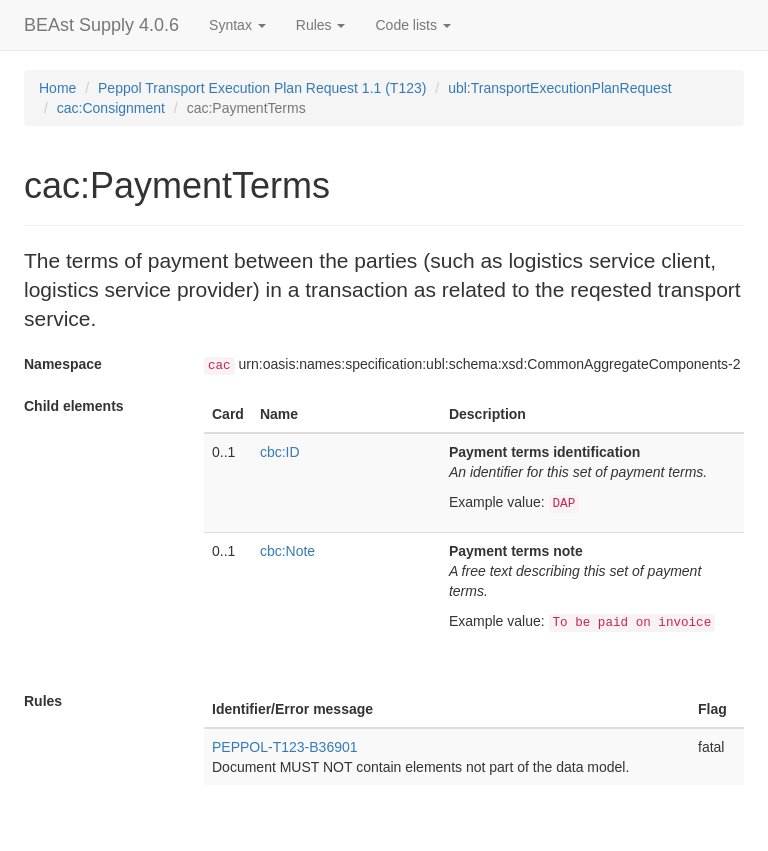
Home (57, 88)
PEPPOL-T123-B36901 (285, 747)
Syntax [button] (237, 25)
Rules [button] (321, 25)
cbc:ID (280, 452)
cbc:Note (287, 551)
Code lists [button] (412, 25)
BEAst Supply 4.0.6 (101, 25)
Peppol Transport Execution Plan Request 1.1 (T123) (262, 88)
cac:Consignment (111, 108)
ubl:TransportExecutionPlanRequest (560, 88)
